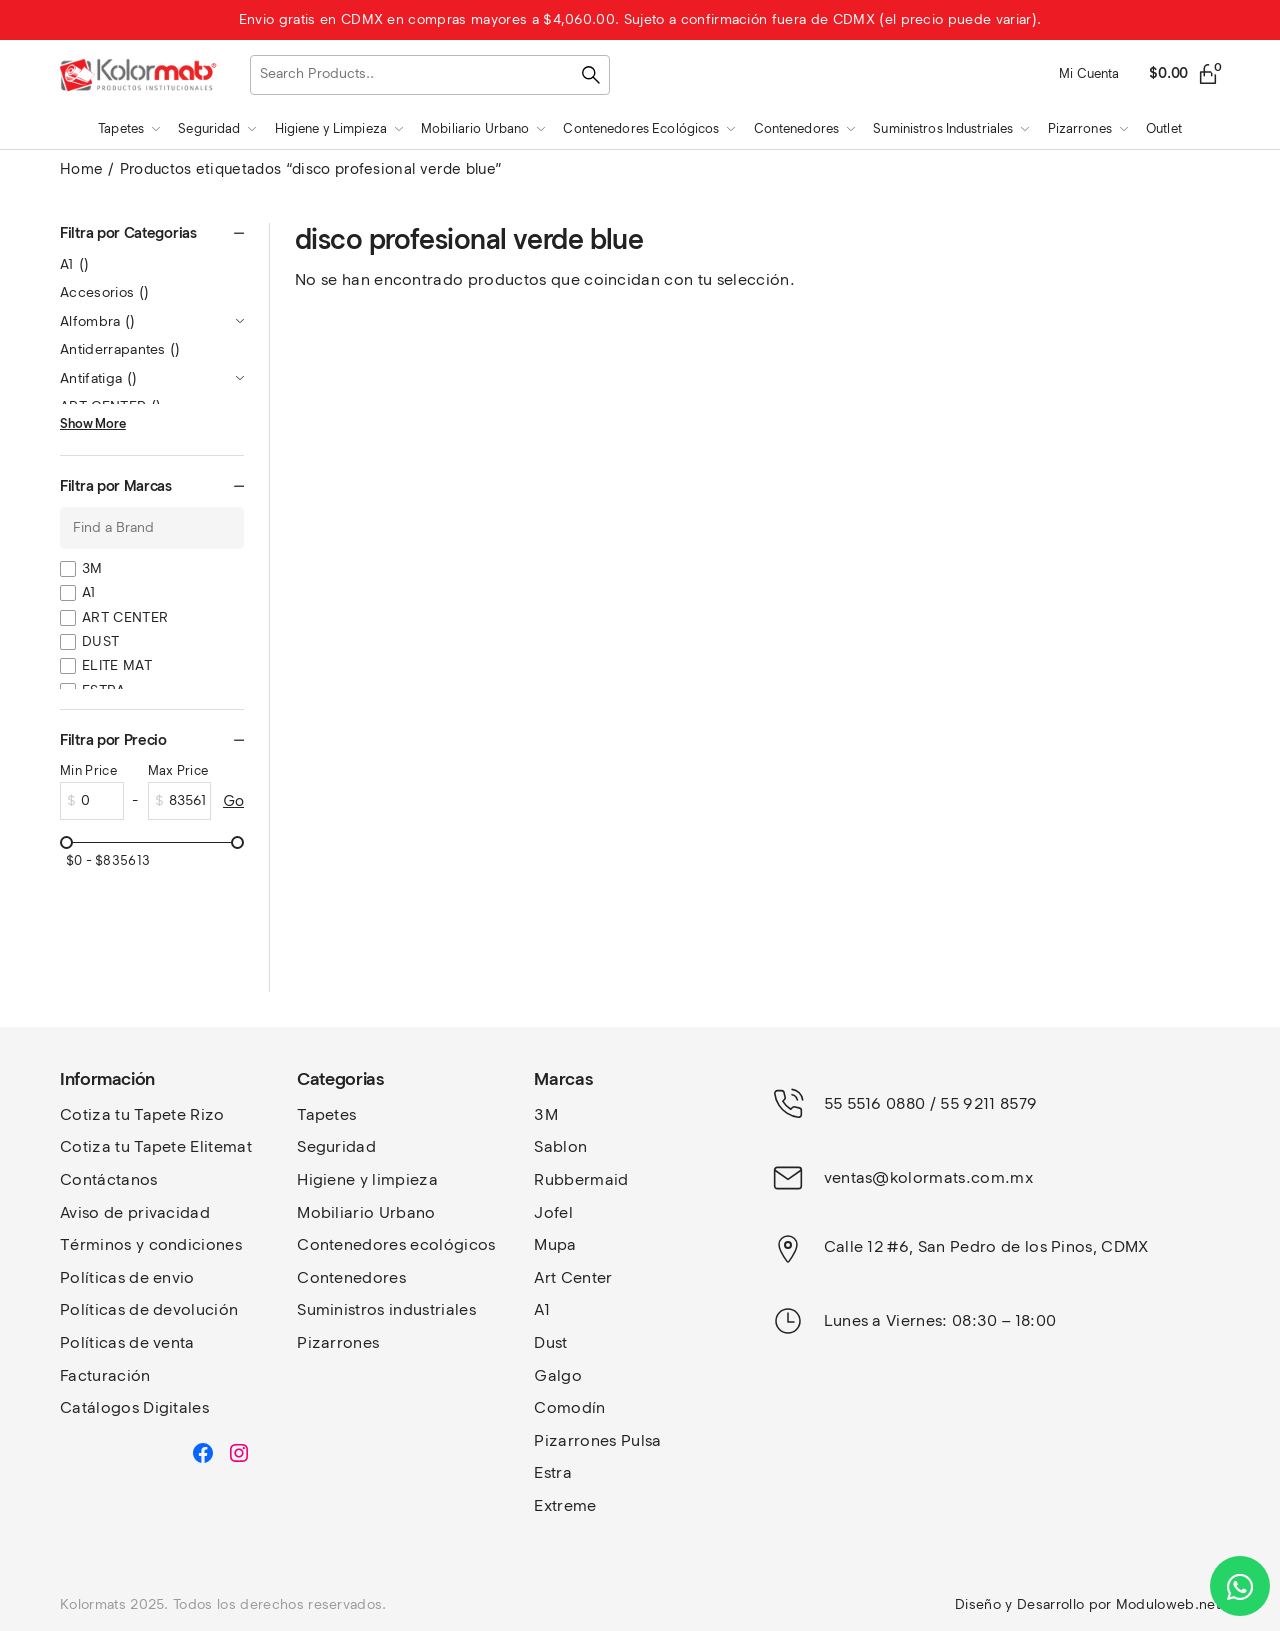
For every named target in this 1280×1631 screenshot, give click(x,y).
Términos (98, 1244)
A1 (75, 264)
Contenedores (351, 1277)
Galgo (558, 1375)
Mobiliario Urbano (366, 1212)
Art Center (573, 1277)
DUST (100, 641)
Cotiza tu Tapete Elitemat (156, 1146)
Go (233, 801)
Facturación (105, 1375)
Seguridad (336, 1146)
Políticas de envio (127, 1277)
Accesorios (104, 292)
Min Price (88, 770)
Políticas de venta (127, 1342)
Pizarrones (338, 1342)
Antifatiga (98, 378)
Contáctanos (109, 1179)
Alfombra (98, 321)
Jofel (553, 1212)
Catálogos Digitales (134, 1407)
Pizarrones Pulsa (597, 1440)
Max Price (178, 770)
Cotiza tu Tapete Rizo (142, 1114)
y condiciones (189, 1244)
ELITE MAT (117, 665)
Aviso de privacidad (135, 1212)
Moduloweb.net (1168, 1604)
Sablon (560, 1146)
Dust (550, 1342)
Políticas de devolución (149, 1309)
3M (92, 568)
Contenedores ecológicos (396, 1244)
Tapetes (326, 1114)
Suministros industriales (386, 1309)
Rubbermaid (581, 1179)
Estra (553, 1472)
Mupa (555, 1244)
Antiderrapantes (120, 349)
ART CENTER (125, 617)
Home (81, 169)
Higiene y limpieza (367, 1179)
